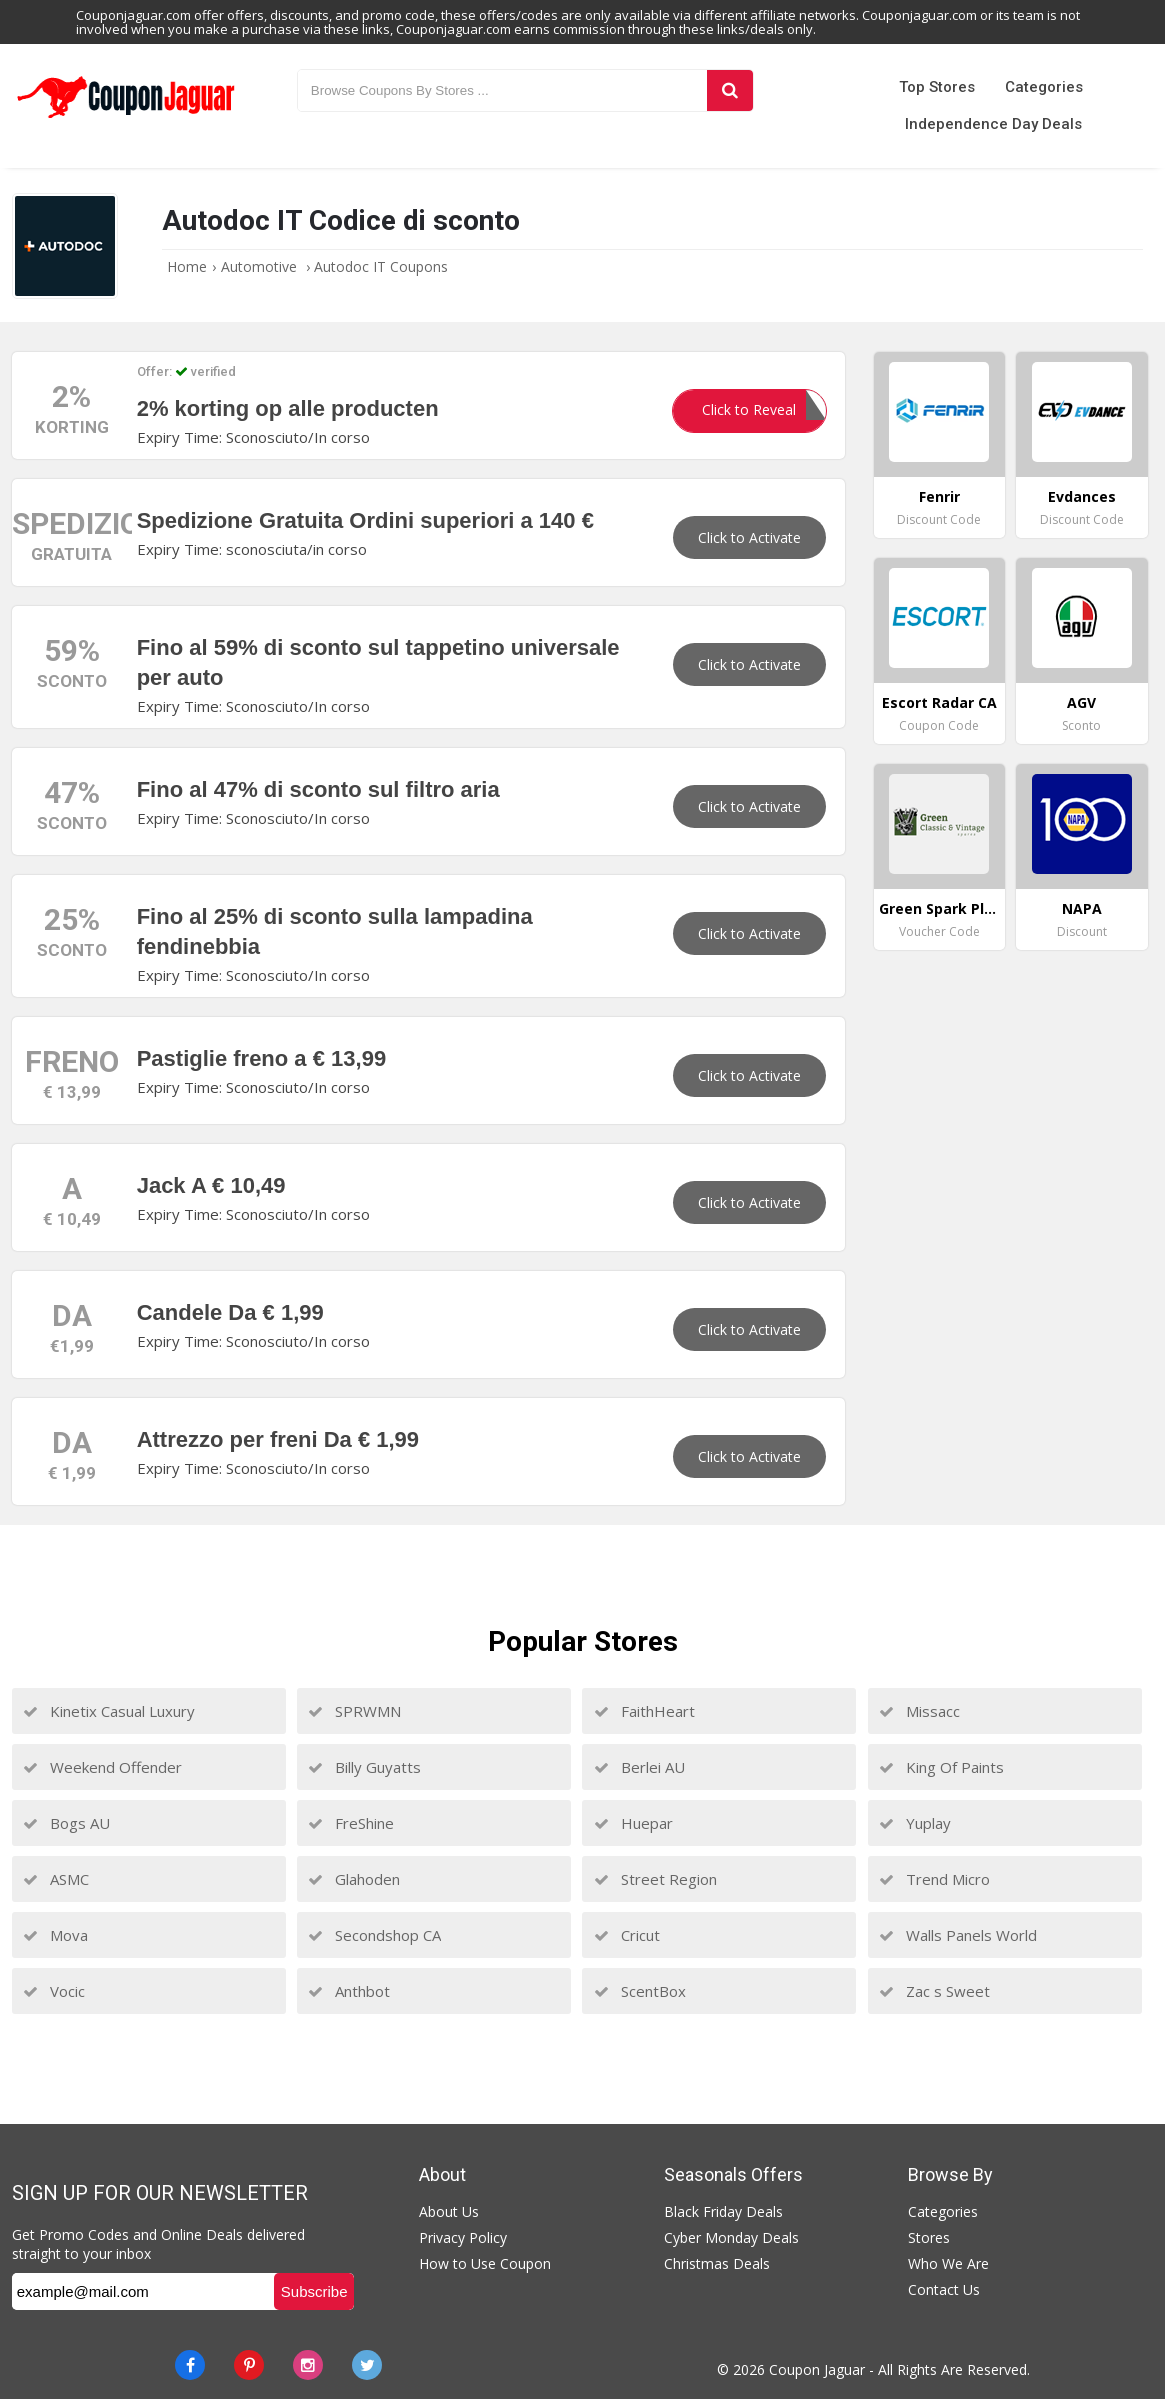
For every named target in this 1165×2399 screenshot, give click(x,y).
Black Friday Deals (723, 2211)
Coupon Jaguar (817, 2369)
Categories (1044, 87)
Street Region (655, 1879)
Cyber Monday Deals (731, 2237)
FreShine (351, 1823)
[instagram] (308, 2365)
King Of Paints (941, 1767)
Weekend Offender (102, 1767)
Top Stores (937, 87)
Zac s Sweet (934, 1991)
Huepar (633, 1823)
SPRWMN (354, 1711)
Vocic (54, 1991)
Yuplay (915, 1823)
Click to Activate (749, 537)
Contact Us (944, 2289)
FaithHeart (644, 1711)
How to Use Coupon (485, 2263)
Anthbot (349, 1991)
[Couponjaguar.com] (126, 119)
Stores (929, 2237)
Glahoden (354, 1879)
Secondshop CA (374, 1935)
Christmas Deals (717, 2263)
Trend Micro (934, 1879)
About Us (449, 2211)
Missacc (919, 1711)
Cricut (627, 1935)
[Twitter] (367, 2365)
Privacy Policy (463, 2237)
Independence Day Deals (993, 124)
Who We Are (948, 2263)
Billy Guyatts (364, 1767)
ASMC (56, 1879)
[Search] (729, 90)
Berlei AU (639, 1767)
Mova (55, 1935)
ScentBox (640, 1991)
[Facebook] (190, 2365)
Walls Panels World (958, 1935)
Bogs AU (66, 1823)
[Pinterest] (249, 2365)
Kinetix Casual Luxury (109, 1711)
